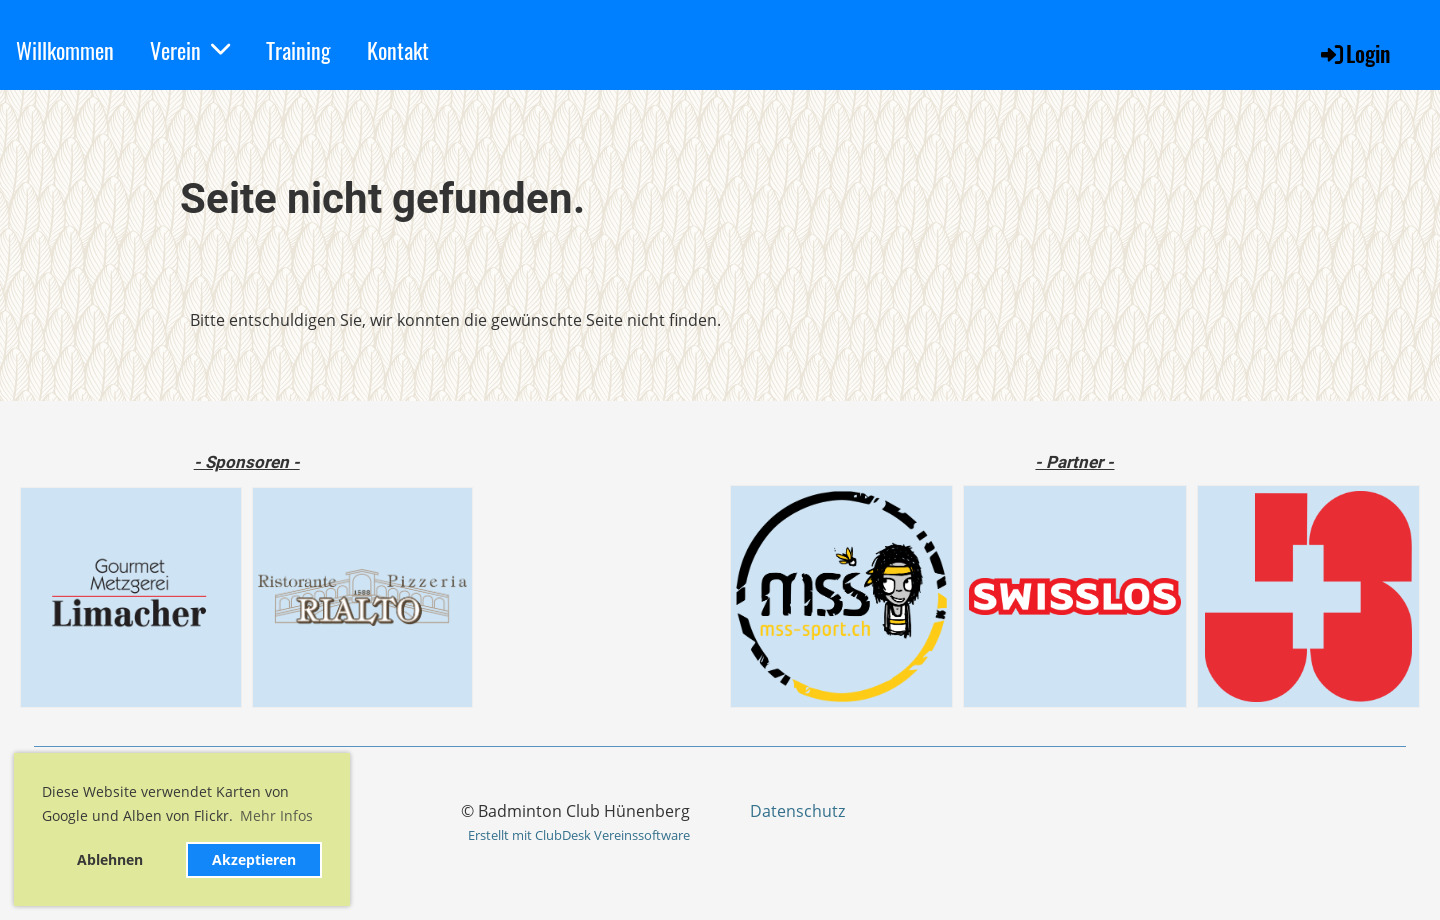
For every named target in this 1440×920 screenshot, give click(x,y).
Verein (190, 50)
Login (1354, 53)
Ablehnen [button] (110, 859)
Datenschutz (797, 811)
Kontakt (398, 50)
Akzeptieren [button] (254, 859)
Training (298, 50)
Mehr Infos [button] (276, 815)
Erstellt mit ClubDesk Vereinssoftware (579, 835)
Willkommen (65, 50)
